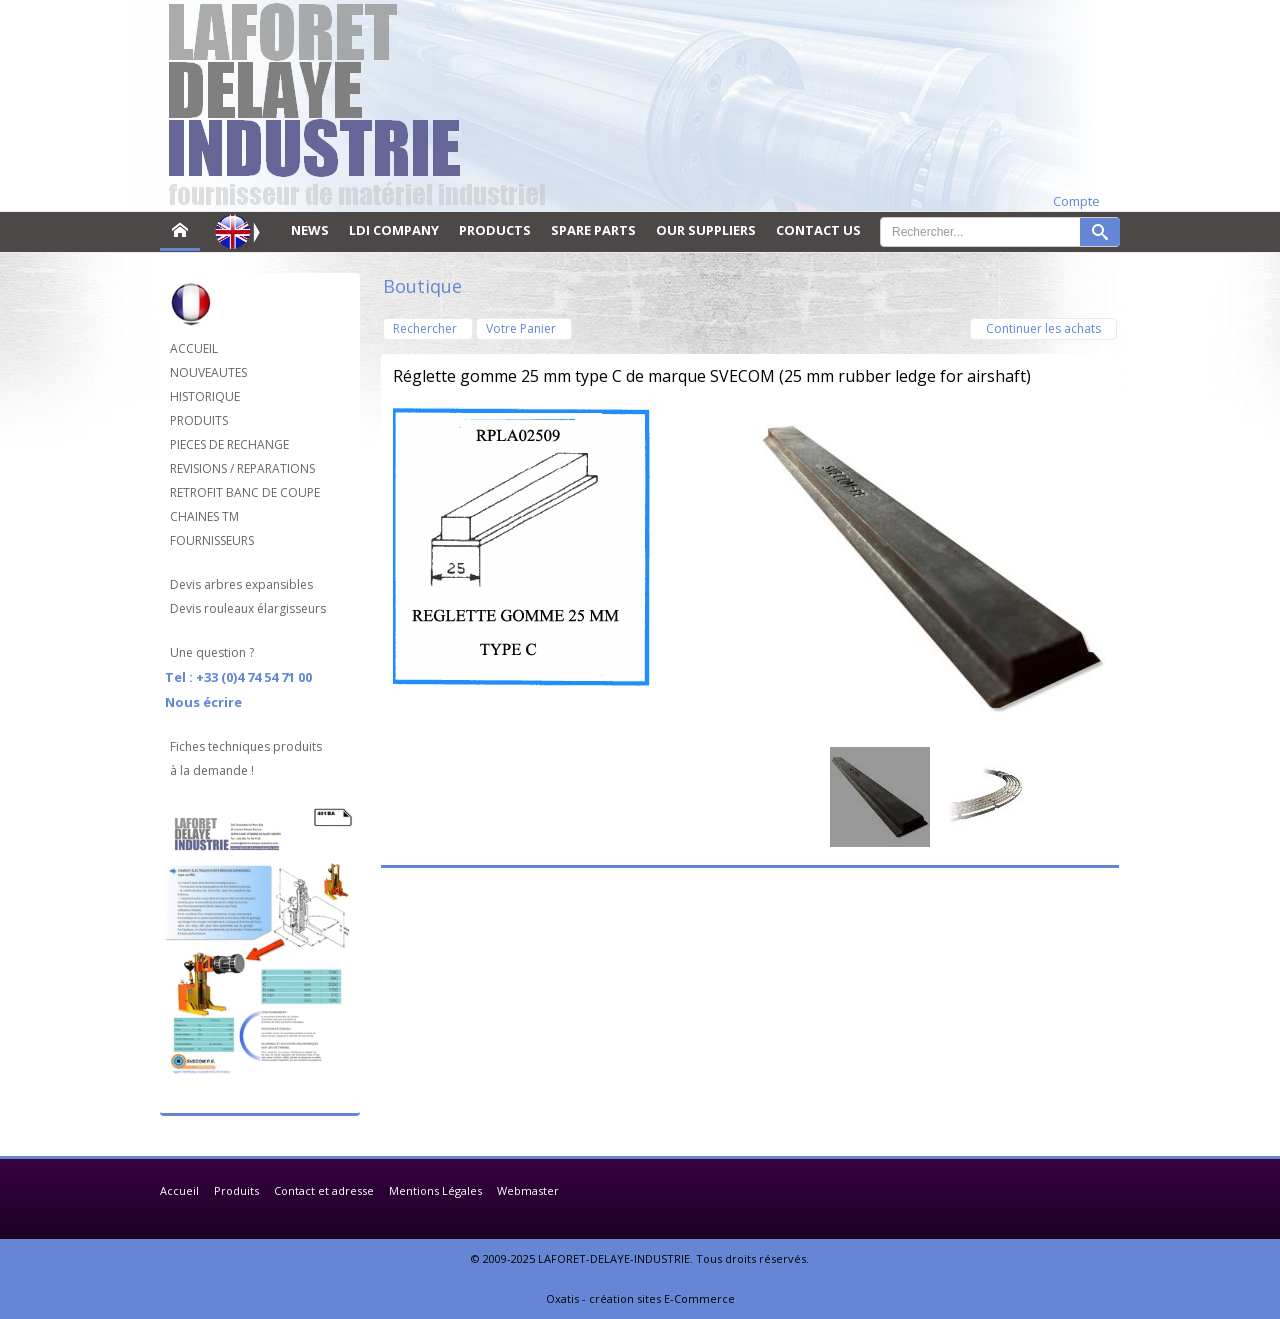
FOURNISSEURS (212, 540)
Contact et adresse (324, 1190)
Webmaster (528, 1190)
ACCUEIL (194, 348)
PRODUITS (199, 420)
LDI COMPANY (394, 230)
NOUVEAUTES (208, 372)
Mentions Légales (435, 1190)
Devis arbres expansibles (241, 584)
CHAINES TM (204, 516)
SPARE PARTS (593, 230)
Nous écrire (203, 702)
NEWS (310, 230)
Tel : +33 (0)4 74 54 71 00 (238, 677)
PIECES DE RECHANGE (229, 444)
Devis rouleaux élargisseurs (248, 608)
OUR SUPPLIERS (706, 230)
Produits (236, 1190)
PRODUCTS (495, 230)
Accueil (179, 1190)
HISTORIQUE (205, 396)
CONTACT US (818, 230)
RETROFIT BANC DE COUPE (245, 492)
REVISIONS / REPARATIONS (242, 468)
